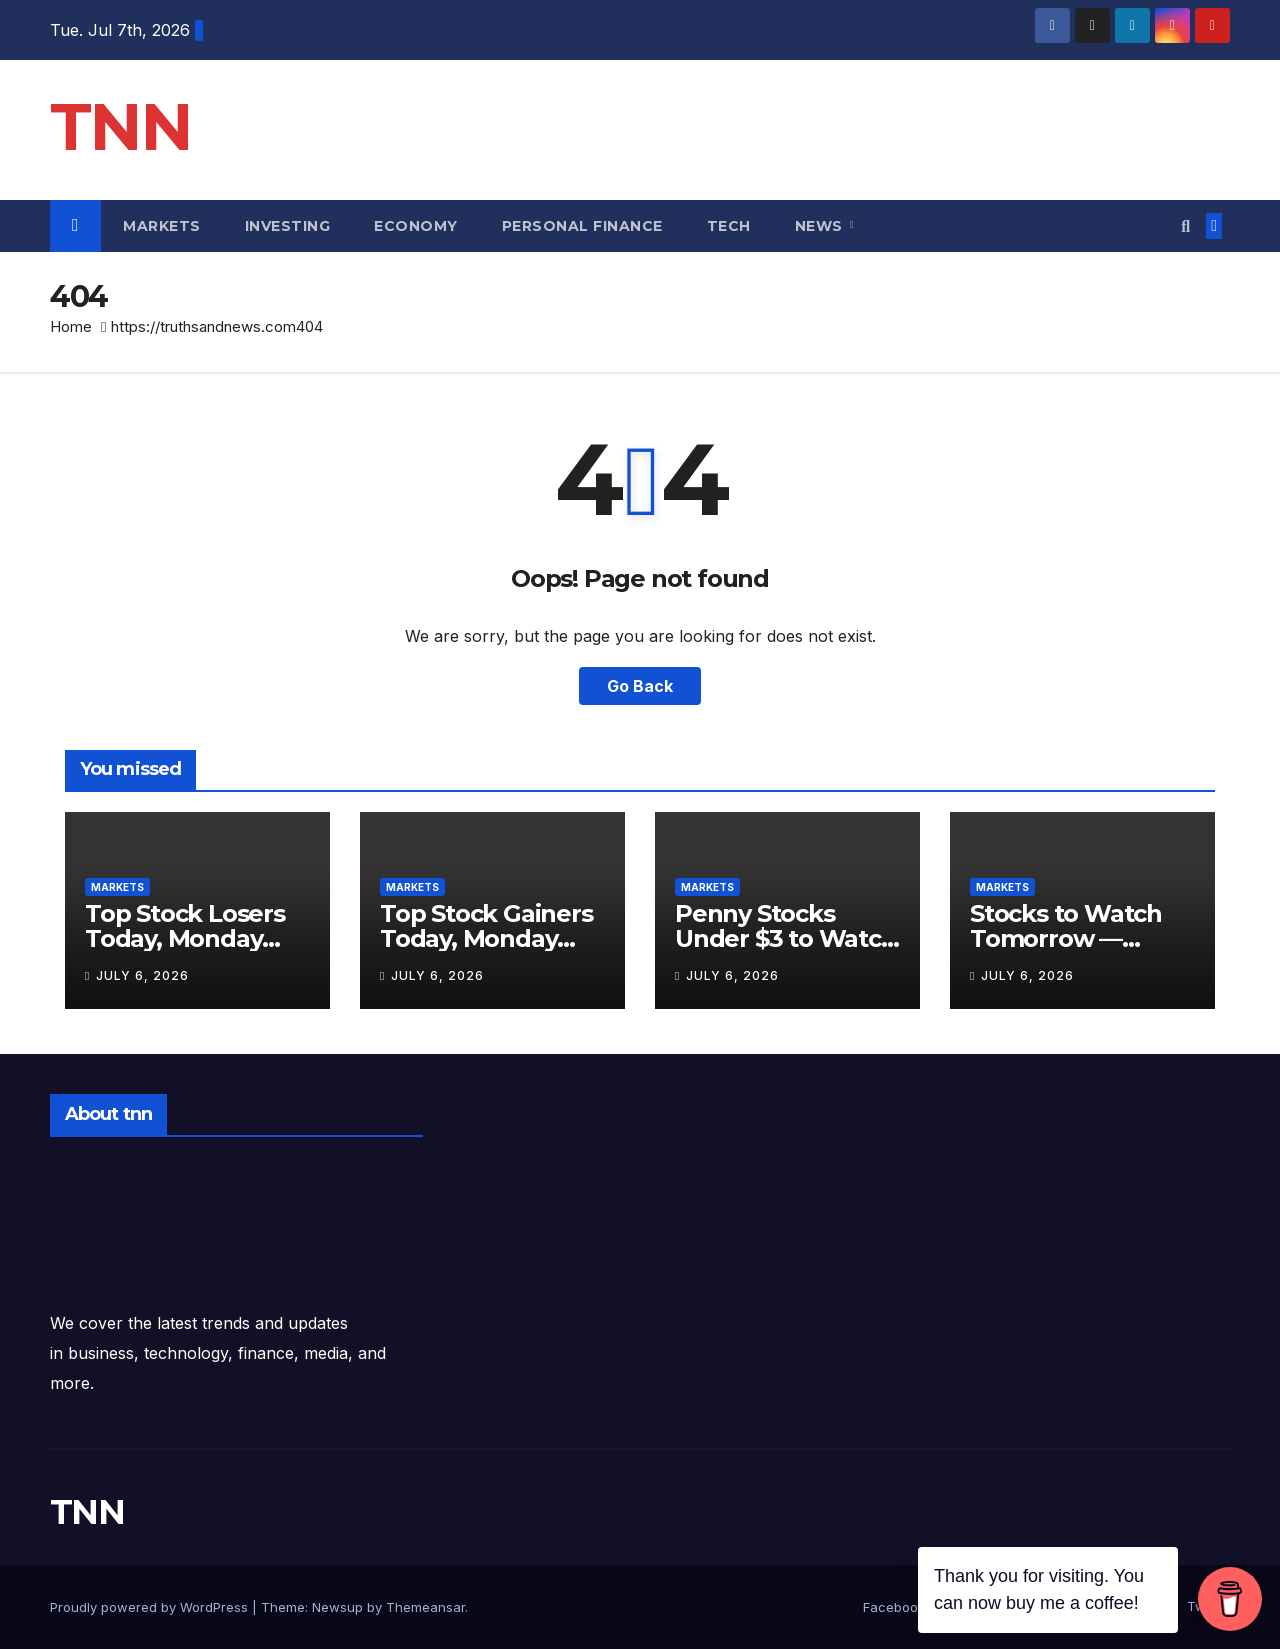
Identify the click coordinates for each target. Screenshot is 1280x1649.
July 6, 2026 (142, 975)
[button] (1185, 226)
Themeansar (425, 1607)
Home (71, 326)
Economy (416, 226)
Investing (288, 226)
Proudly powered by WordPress (151, 1607)
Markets (162, 226)
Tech (729, 226)
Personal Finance (582, 226)
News (821, 226)
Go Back (640, 686)
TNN (120, 126)
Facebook (894, 1607)
